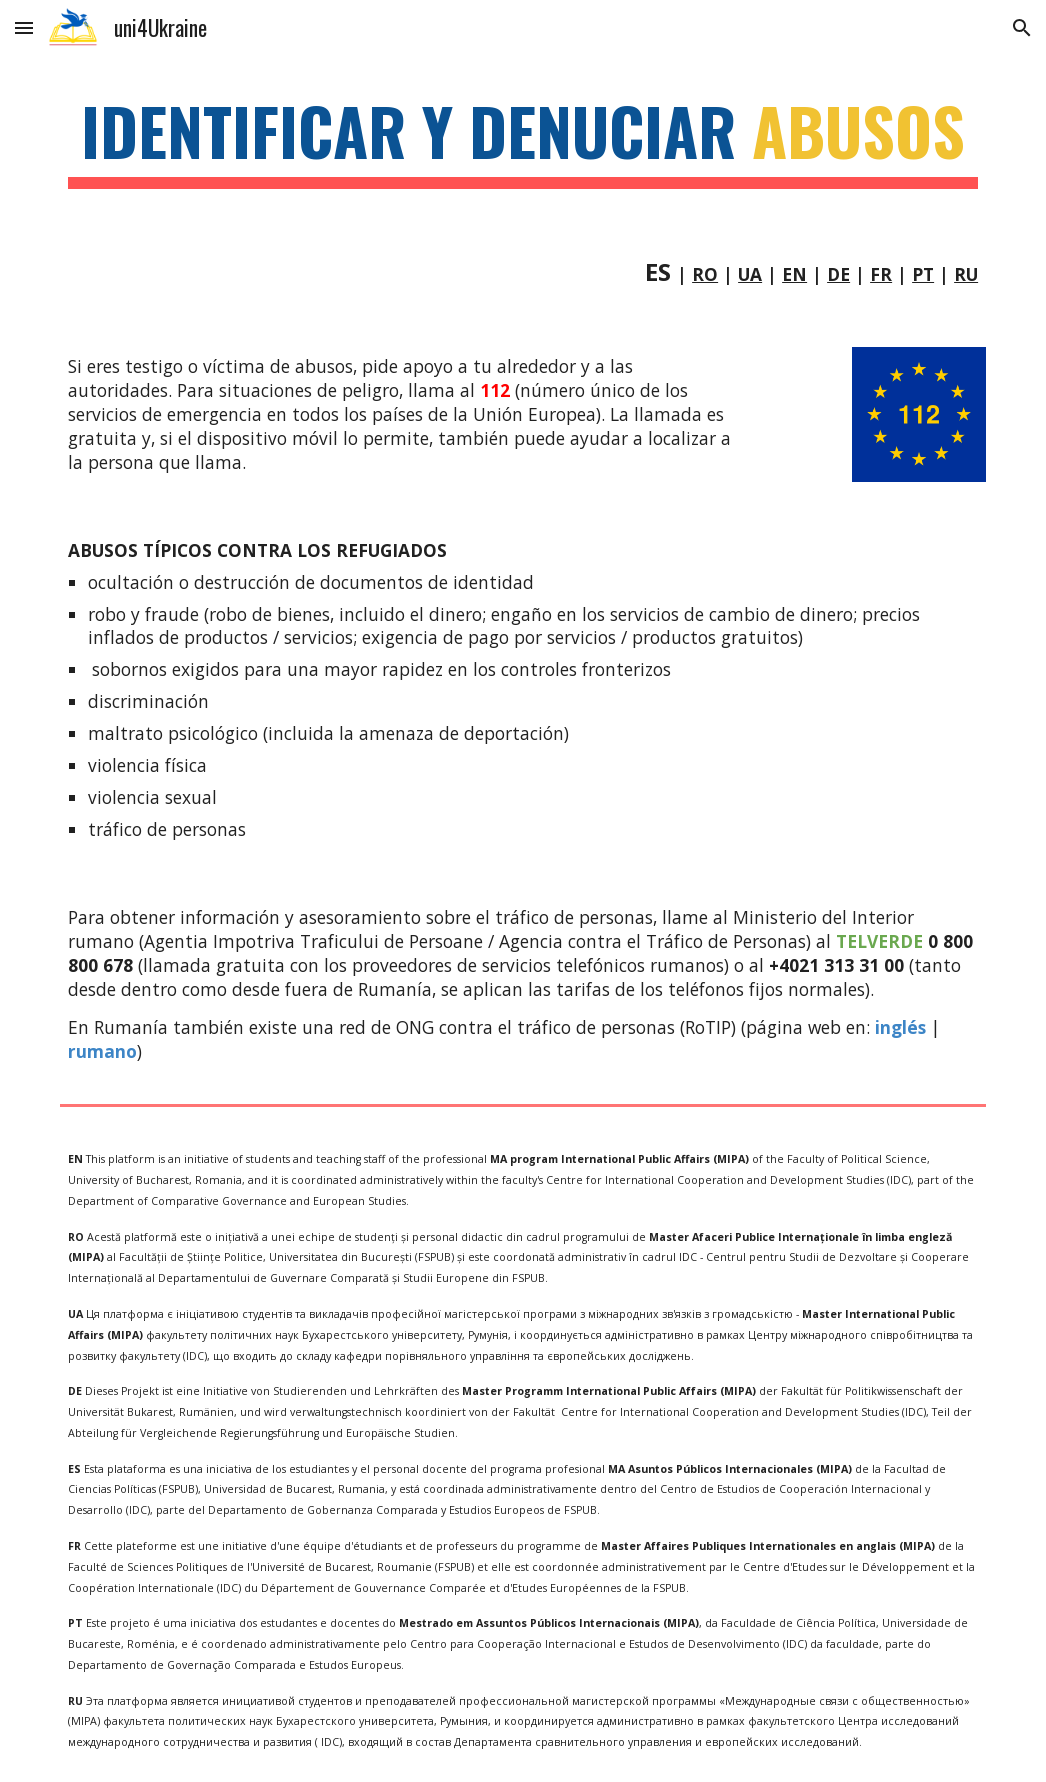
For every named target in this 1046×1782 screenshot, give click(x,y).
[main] (523, 140)
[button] (24, 27)
